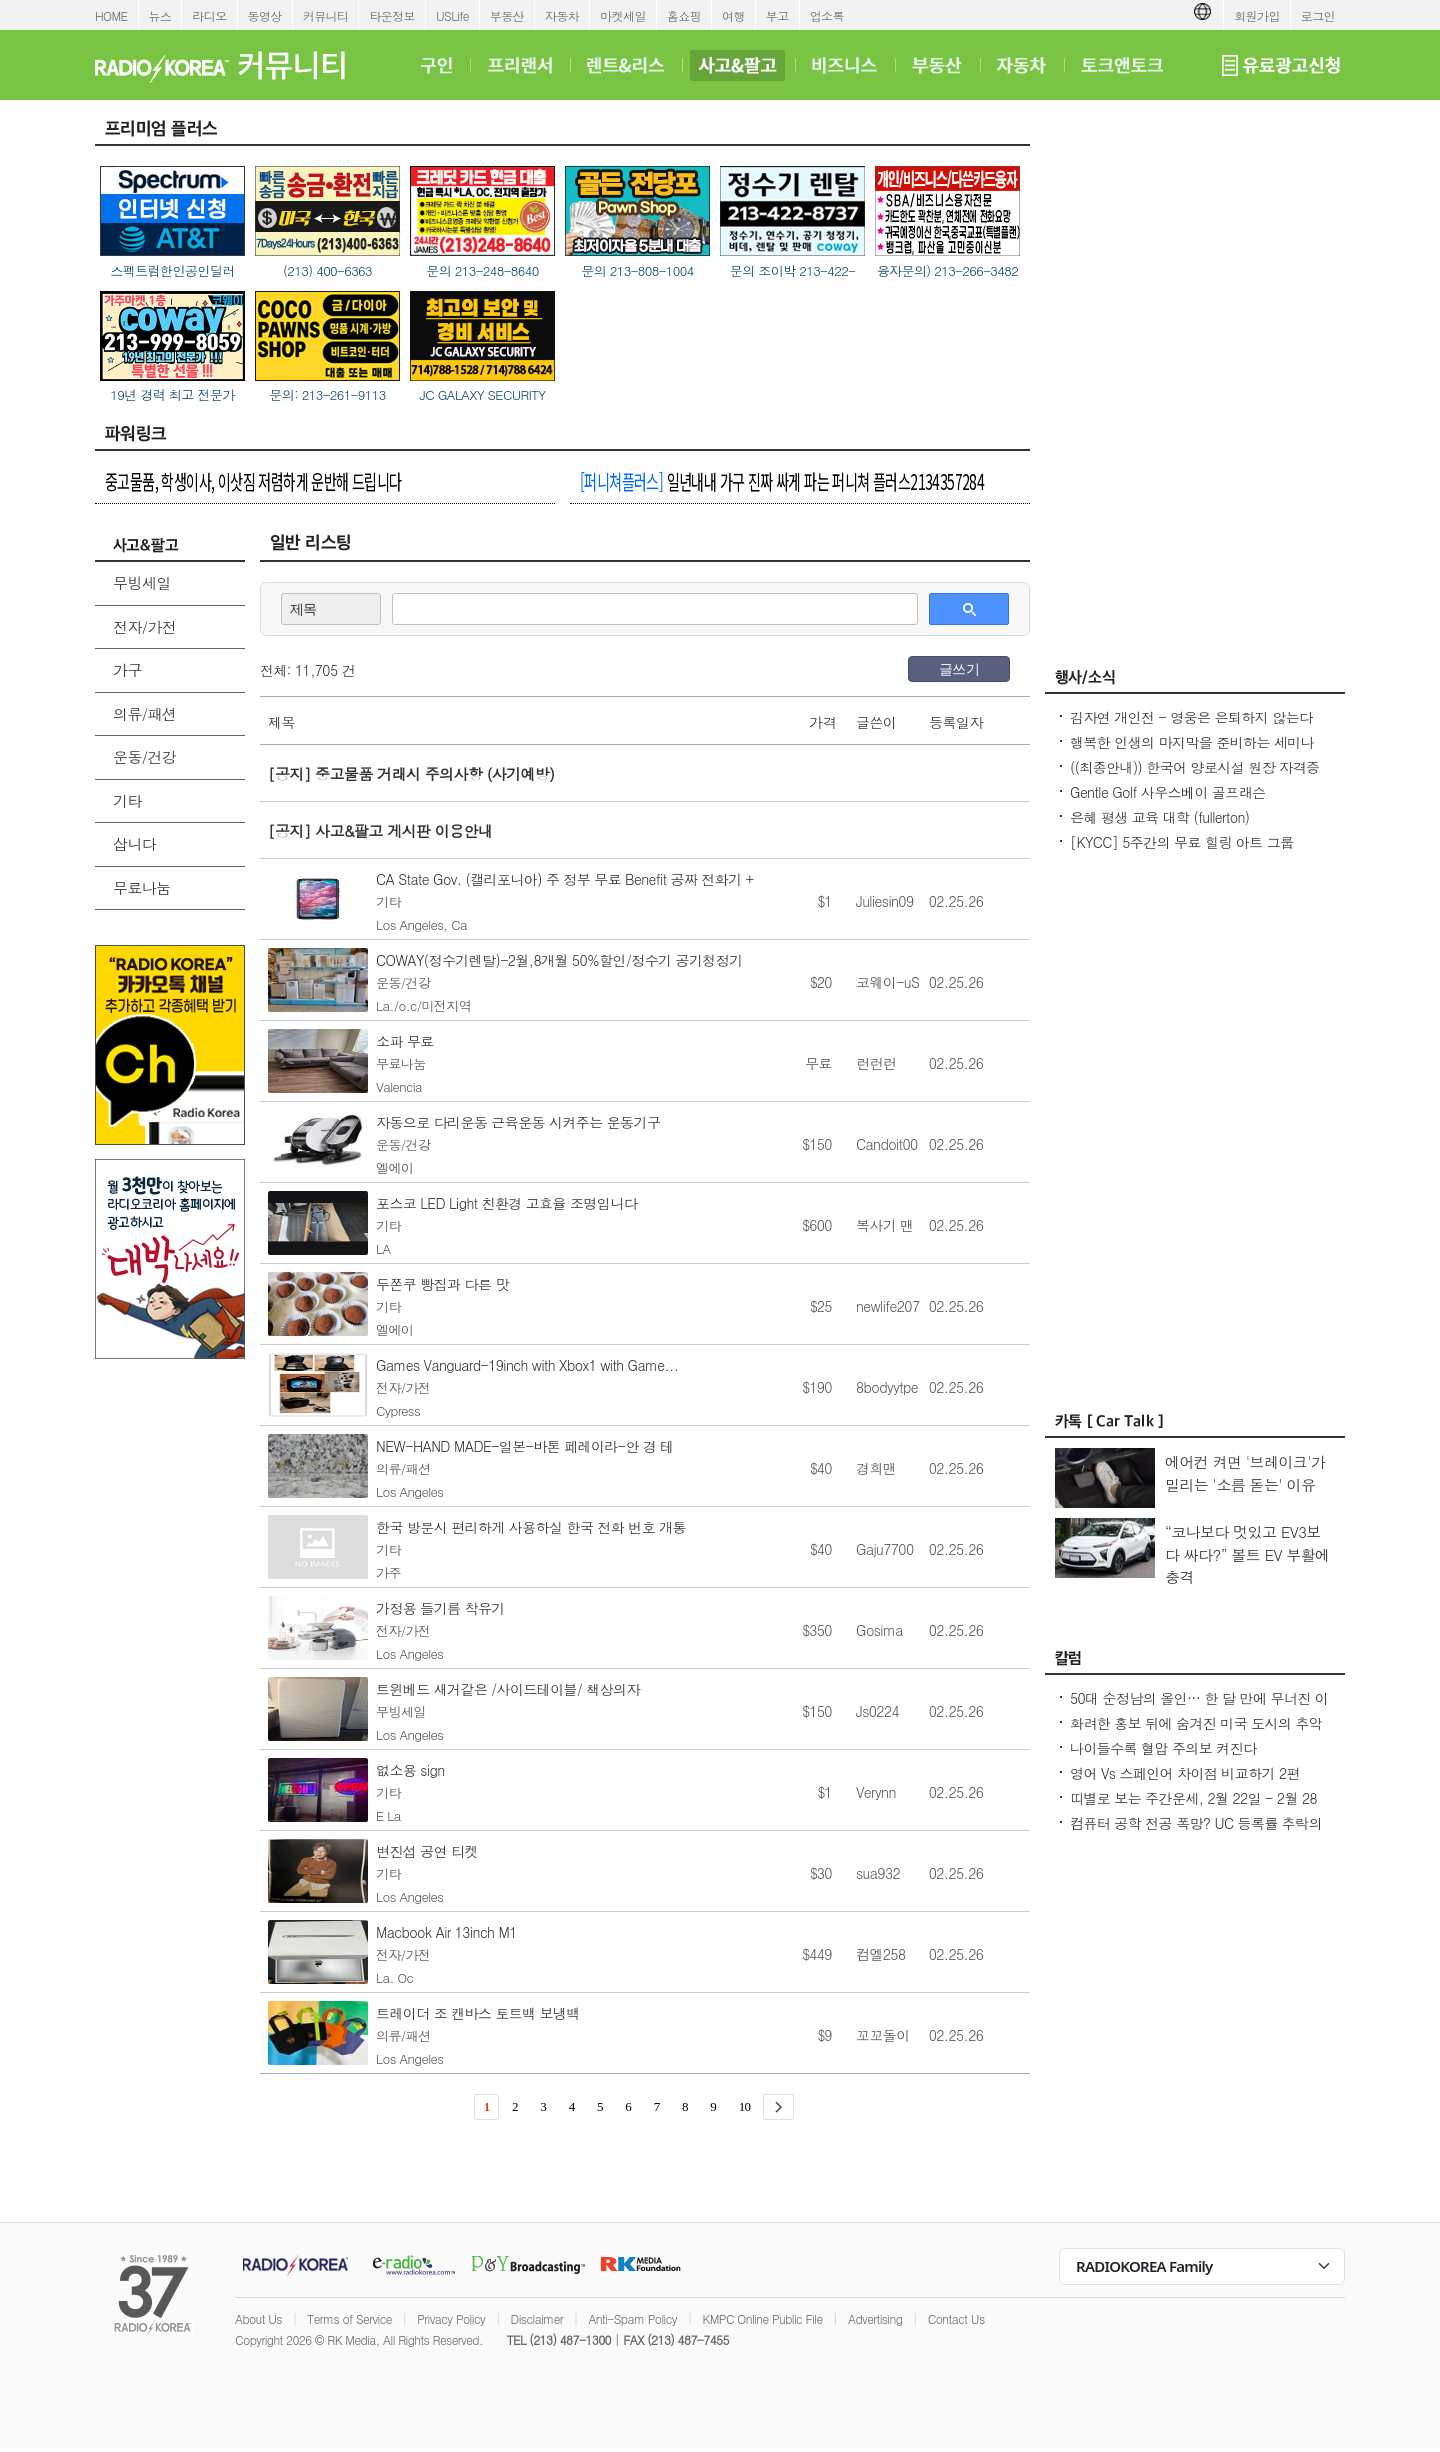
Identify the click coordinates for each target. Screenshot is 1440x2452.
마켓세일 (623, 15)
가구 (127, 669)
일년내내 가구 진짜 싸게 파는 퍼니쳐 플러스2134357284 (782, 481)
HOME (111, 15)
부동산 (507, 15)
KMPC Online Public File (762, 2318)
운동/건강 (144, 756)
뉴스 (160, 15)
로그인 (1318, 15)
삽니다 (134, 843)
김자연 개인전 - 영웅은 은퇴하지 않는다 (1191, 717)
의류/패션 (144, 713)
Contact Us (956, 2318)
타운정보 (392, 15)
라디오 (209, 15)
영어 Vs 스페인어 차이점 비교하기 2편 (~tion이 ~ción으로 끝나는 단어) (1185, 1783)
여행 (733, 15)
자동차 (562, 15)
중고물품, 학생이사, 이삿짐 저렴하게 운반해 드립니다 (253, 481)
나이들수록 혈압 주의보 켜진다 (1163, 1748)
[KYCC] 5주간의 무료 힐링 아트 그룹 (1182, 842)
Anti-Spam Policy (632, 2318)
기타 (127, 800)
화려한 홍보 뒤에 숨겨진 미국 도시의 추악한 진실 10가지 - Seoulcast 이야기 (1196, 1733)
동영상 (265, 15)
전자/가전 (144, 626)
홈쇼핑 (684, 15)
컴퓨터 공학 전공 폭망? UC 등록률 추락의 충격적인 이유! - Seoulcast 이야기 (1196, 1833)
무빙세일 (142, 582)
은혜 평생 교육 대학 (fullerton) (1159, 817)
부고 (777, 15)
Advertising (875, 2318)
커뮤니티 (326, 15)
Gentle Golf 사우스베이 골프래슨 (1167, 792)
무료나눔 (142, 887)
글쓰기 (959, 669)
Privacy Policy (451, 2318)
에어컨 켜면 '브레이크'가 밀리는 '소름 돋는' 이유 (1245, 1473)
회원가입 (1257, 15)
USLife (452, 15)
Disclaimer (537, 2318)
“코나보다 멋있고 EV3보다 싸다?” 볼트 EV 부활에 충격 (1247, 1554)
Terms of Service (349, 2318)
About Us (258, 2318)
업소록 (827, 15)
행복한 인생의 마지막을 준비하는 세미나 (1192, 742)
